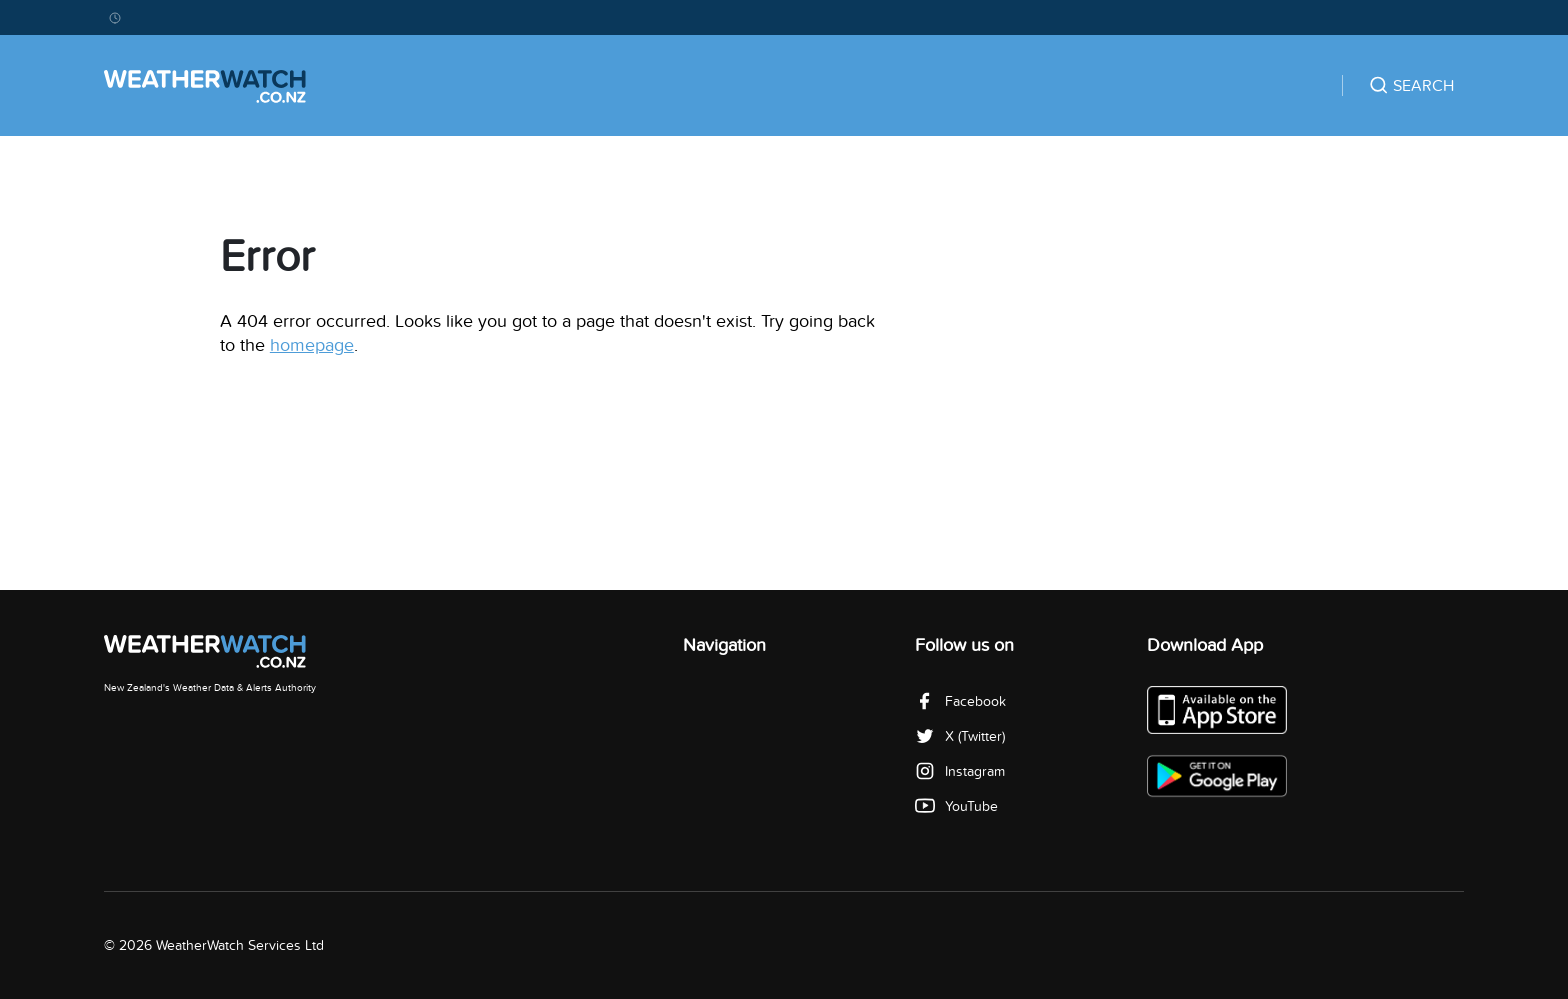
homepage (312, 345)
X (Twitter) (960, 736)
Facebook (960, 701)
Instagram (960, 771)
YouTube (956, 806)
